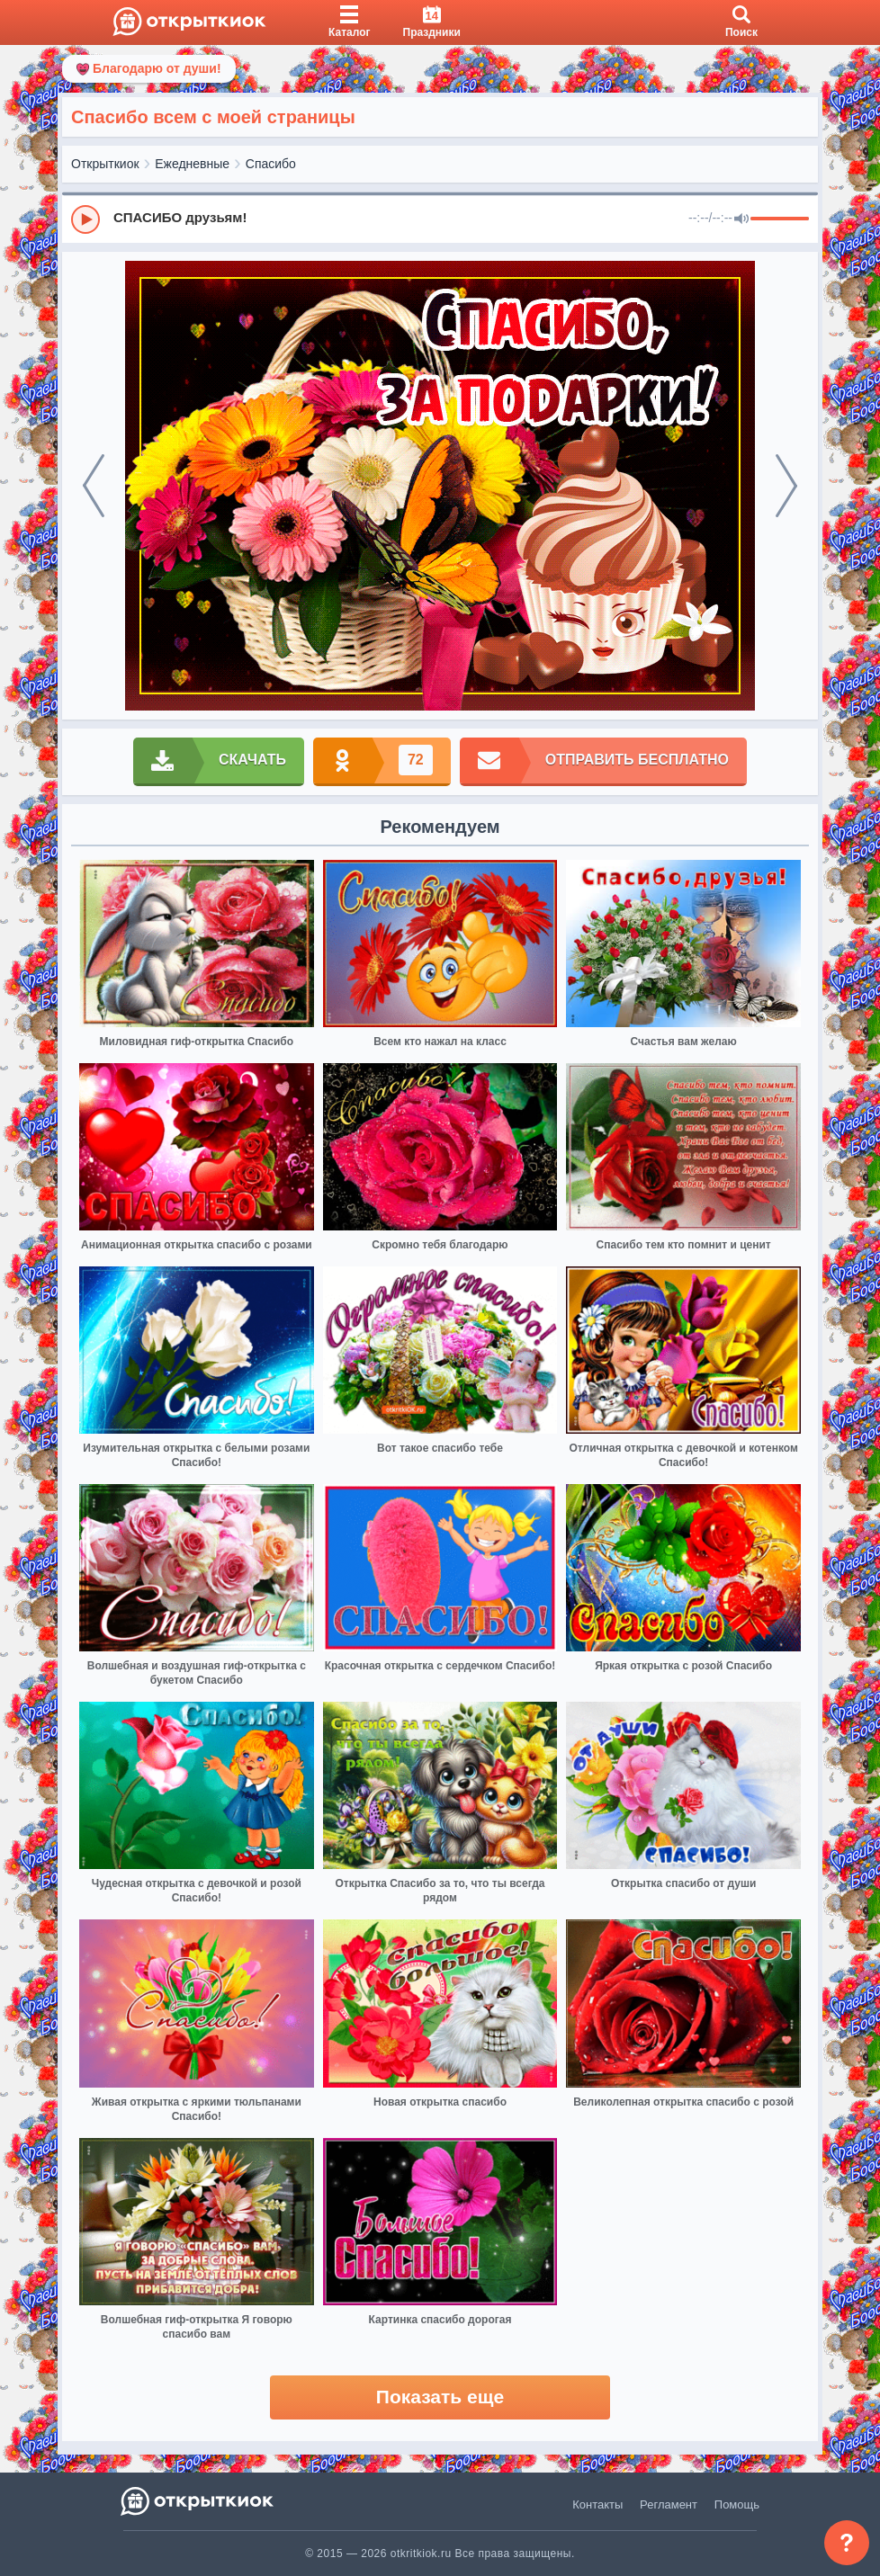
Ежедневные (192, 164)
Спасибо (271, 164)
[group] (440, 218)
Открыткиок (105, 164)
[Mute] (741, 219)
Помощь (736, 2504)
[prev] (94, 486)
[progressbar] (779, 219)
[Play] (85, 219)
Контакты (597, 2504)
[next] (786, 486)
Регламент (668, 2504)
